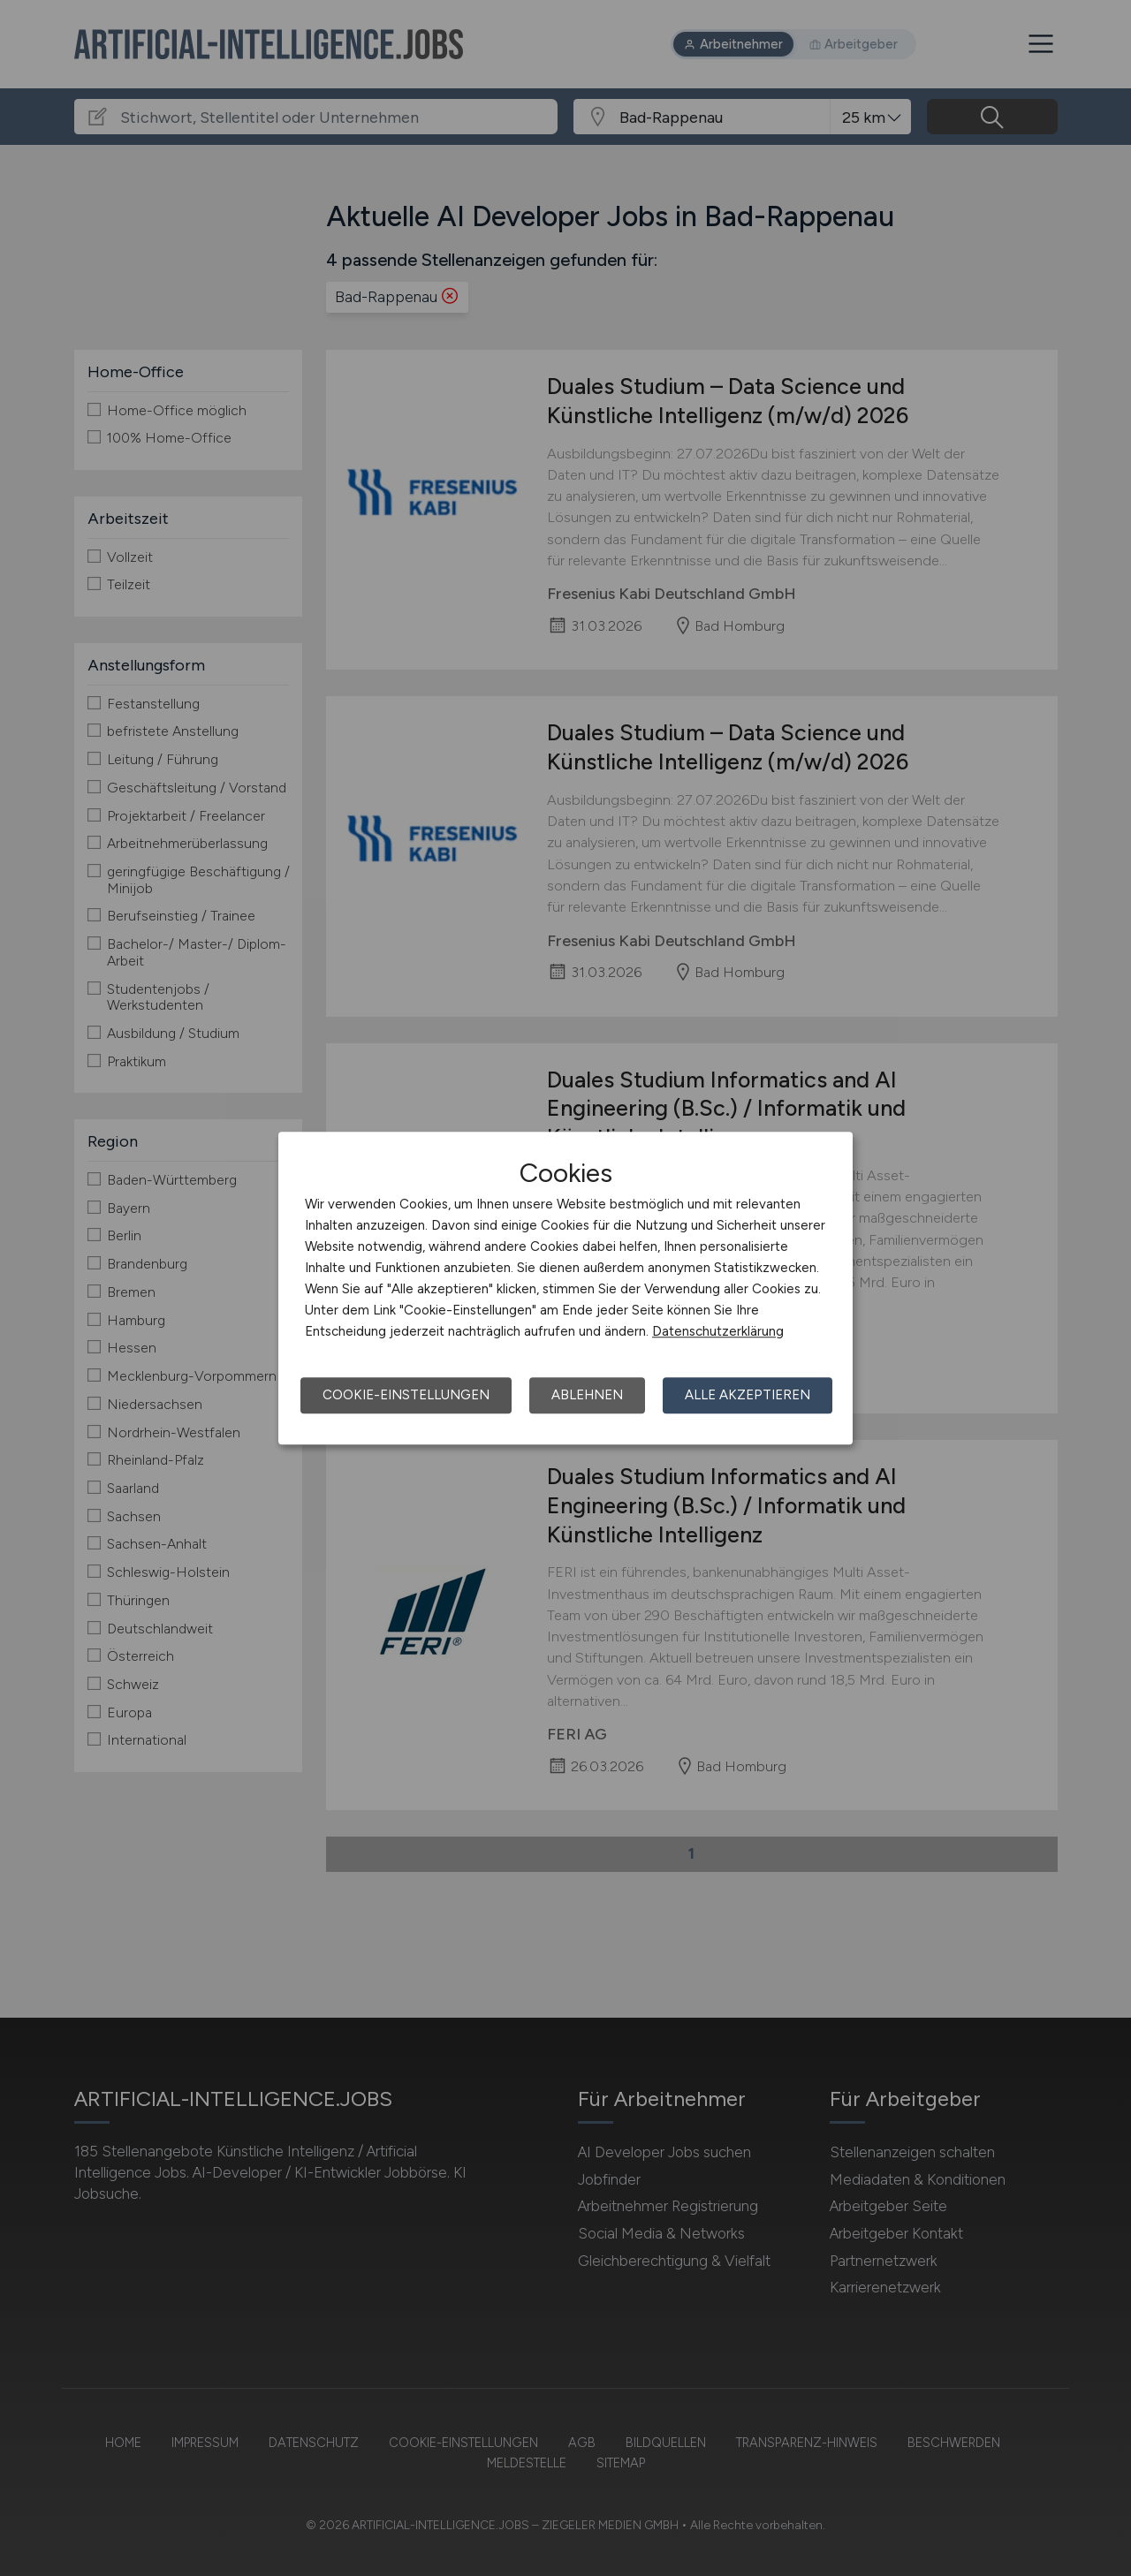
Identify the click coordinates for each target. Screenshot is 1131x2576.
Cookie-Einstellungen (406, 1395)
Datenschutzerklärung (718, 1331)
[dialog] (565, 1288)
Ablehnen (587, 1395)
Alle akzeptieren (747, 1395)
